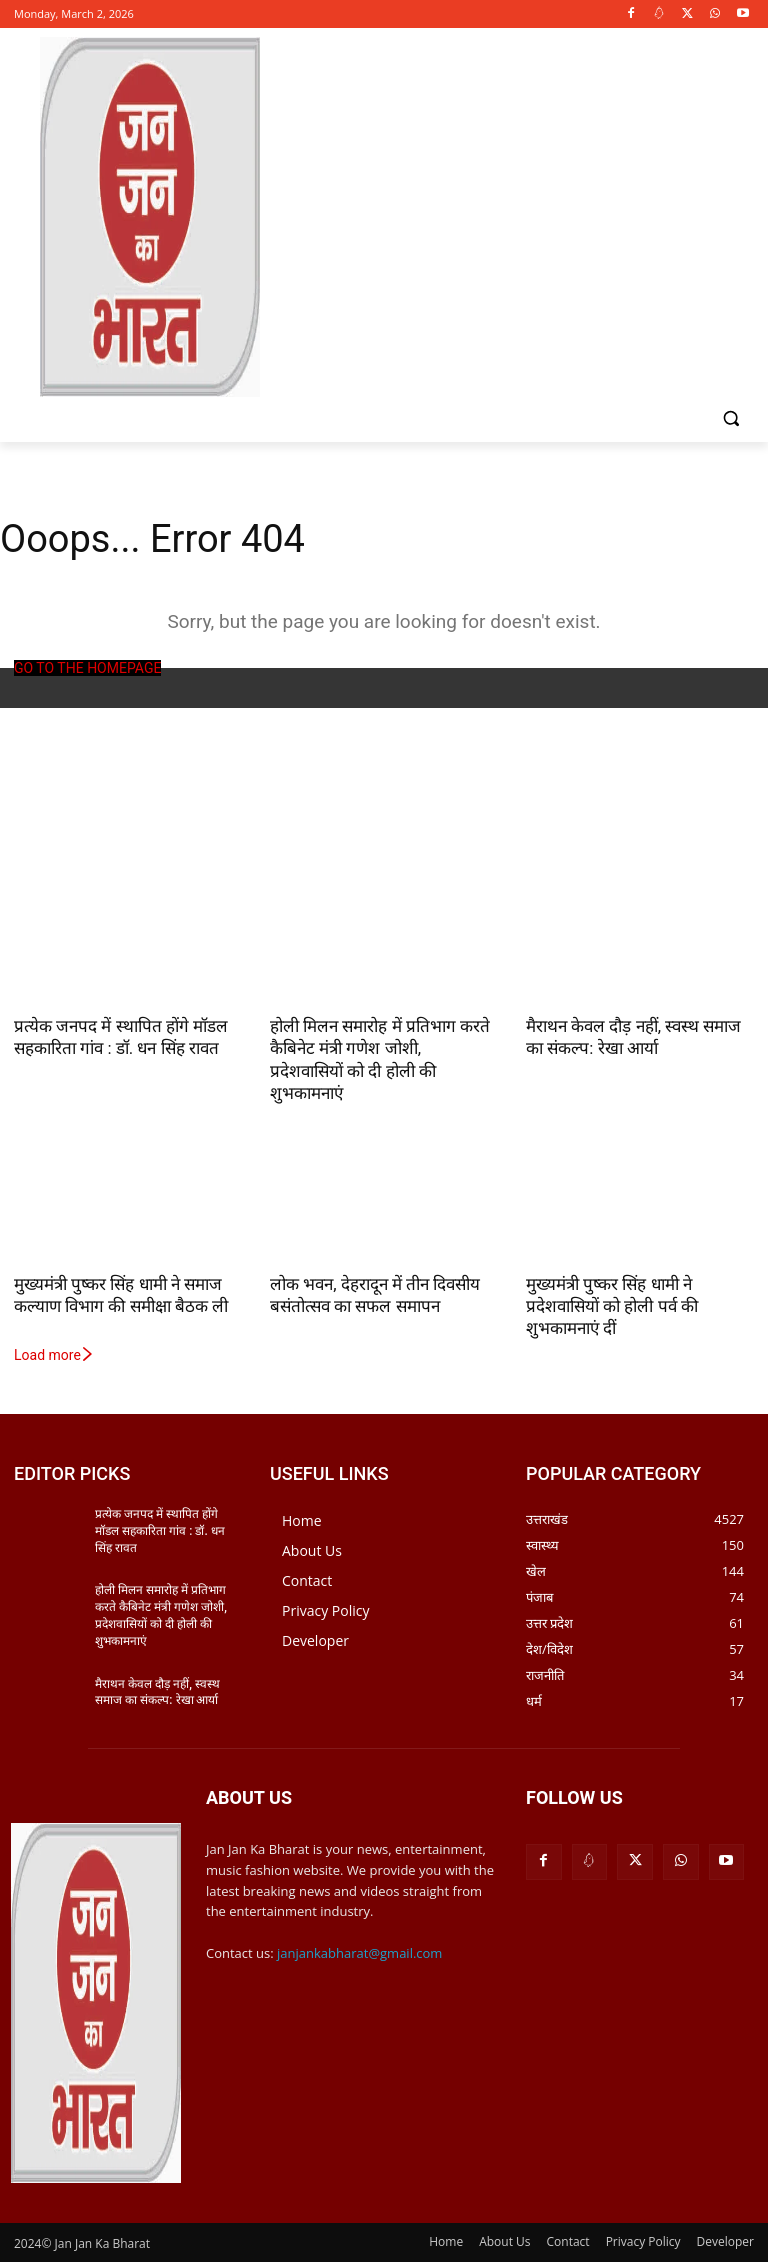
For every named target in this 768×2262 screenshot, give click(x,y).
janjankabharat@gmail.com (359, 1953)
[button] (730, 418)
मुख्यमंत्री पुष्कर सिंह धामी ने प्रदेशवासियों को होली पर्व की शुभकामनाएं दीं (612, 1306)
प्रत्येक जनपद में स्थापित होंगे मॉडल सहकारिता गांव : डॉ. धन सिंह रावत (159, 1531)
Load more (54, 1355)
